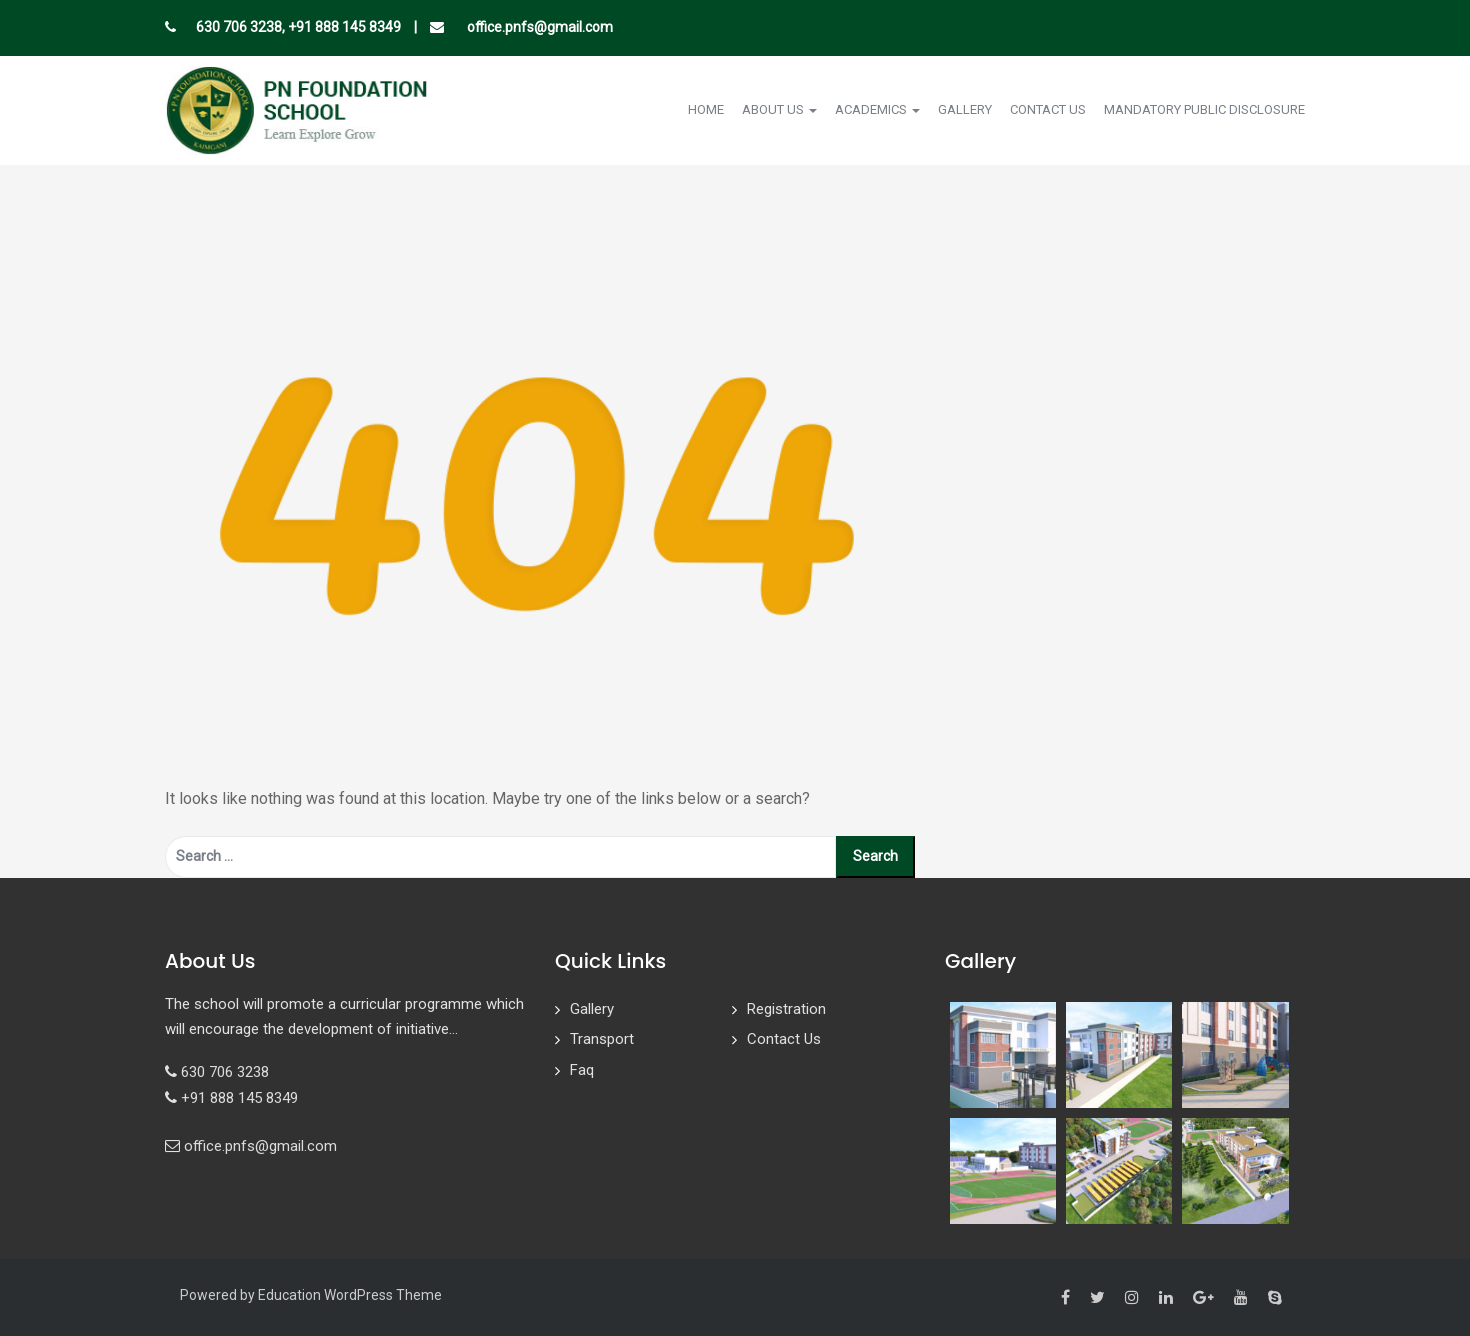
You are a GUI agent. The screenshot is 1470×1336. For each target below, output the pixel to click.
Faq (582, 1070)
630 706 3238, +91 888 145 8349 (298, 27)
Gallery (965, 109)
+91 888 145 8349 (239, 1098)
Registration (786, 1009)
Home (706, 109)
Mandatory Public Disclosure (1204, 109)
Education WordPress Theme (350, 1295)
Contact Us (1048, 109)
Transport (602, 1039)
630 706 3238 (225, 1072)
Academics (877, 109)
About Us (779, 109)
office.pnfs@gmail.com (538, 27)
